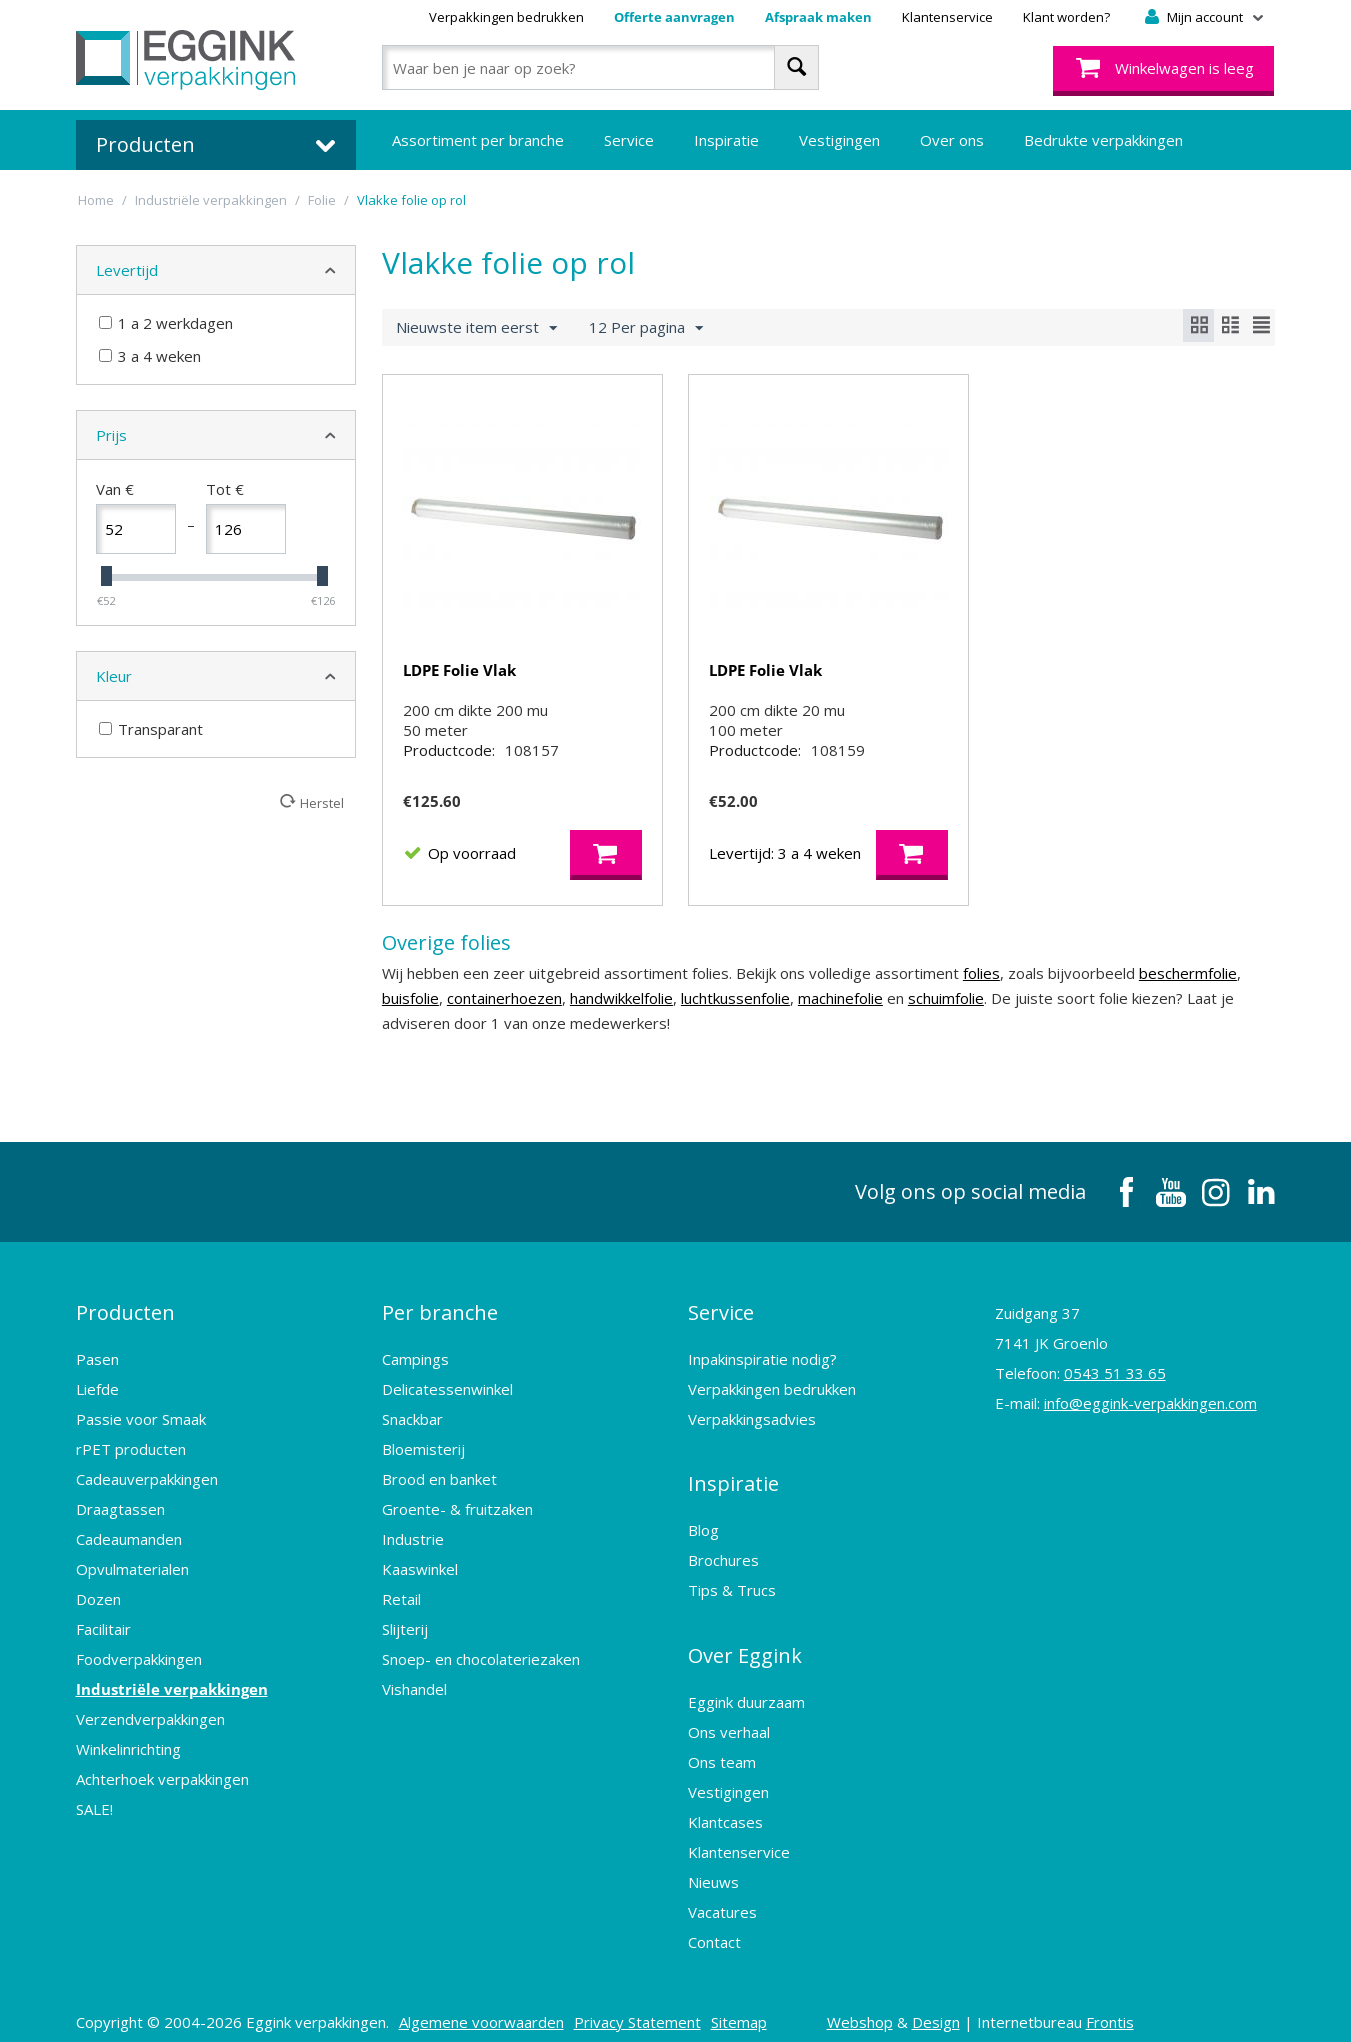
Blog (703, 1527)
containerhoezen (504, 1018)
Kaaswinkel (420, 1577)
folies (981, 993)
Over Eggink (745, 1646)
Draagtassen (120, 1517)
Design (936, 2007)
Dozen (98, 1607)
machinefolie (840, 1018)
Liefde (97, 1397)
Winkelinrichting (128, 1757)
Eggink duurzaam (746, 1687)
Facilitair (103, 1637)
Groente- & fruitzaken (457, 1517)
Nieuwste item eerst (476, 328)
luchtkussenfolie (735, 1018)
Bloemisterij (423, 1457)
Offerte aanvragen (674, 17)
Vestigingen (839, 140)
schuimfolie (946, 1018)
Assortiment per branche (478, 140)
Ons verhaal (729, 1717)
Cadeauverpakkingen (147, 1487)
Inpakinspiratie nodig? (762, 1367)
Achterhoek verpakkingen (162, 1787)
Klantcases (725, 1807)
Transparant (151, 729)
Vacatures (722, 1897)
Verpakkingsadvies (752, 1427)
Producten (125, 1326)
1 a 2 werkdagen (166, 323)
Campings (415, 1367)
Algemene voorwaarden (481, 2007)
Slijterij (405, 1637)
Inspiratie (726, 140)
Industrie (413, 1547)
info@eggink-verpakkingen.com (1150, 1423)
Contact (714, 1927)
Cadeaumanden (129, 1547)
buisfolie (410, 1018)
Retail (401, 1607)
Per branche (440, 1326)
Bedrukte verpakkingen (1103, 140)
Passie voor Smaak (141, 1427)
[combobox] (600, 67)
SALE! (94, 1817)
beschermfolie (1188, 993)
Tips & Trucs (732, 1587)
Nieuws (713, 1867)
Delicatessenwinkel (447, 1397)
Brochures (723, 1557)
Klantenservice (947, 17)
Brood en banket (439, 1487)
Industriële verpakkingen (172, 1697)
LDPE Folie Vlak (459, 670)
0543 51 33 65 (1115, 1393)
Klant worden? (1066, 17)
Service (629, 140)
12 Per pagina (646, 328)
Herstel (322, 802)
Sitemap (739, 2007)
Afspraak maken (818, 17)
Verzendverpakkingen (150, 1727)
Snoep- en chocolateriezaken (481, 1667)
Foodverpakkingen (139, 1667)
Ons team (722, 1747)
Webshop (860, 2007)
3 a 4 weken (150, 356)
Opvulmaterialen (132, 1577)
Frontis (1110, 2007)
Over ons (952, 140)
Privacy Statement (637, 2007)
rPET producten (131, 1457)
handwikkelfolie (621, 1018)
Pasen (97, 1367)
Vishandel (414, 1697)
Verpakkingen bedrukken (506, 17)
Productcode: (449, 770)
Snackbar (412, 1427)
